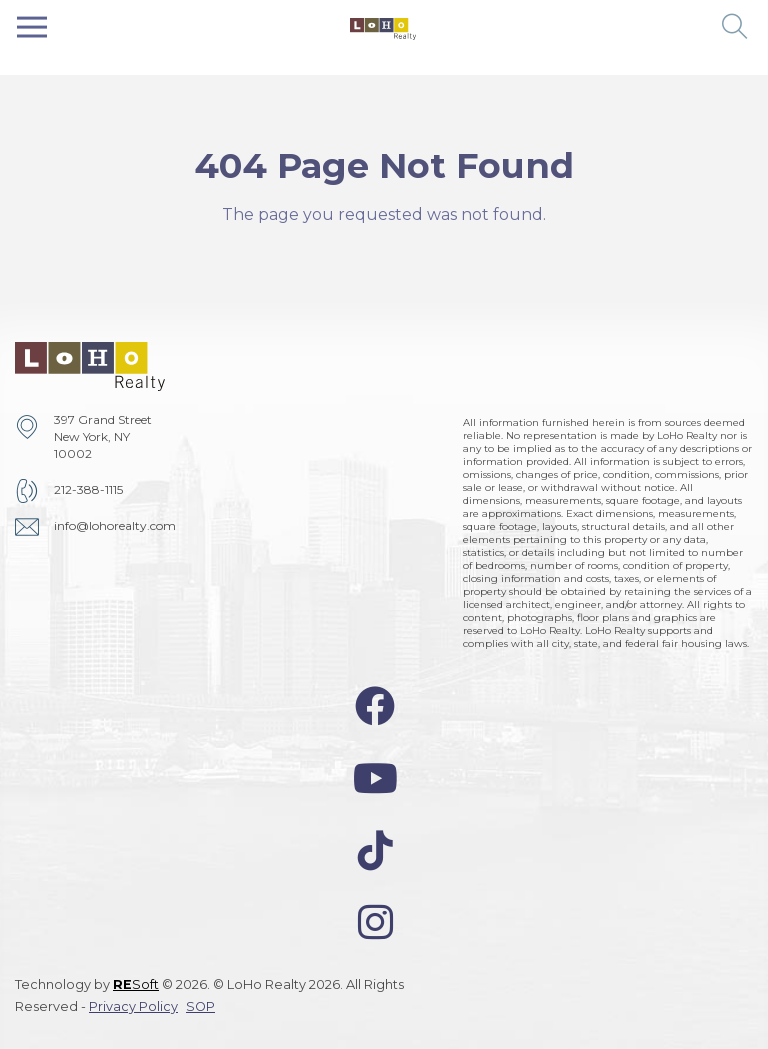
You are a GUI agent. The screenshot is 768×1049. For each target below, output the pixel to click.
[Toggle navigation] (32, 27)
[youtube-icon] (375, 778)
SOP (200, 1006)
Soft (136, 984)
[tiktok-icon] (375, 850)
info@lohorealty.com (115, 525)
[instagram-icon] (375, 922)
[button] (735, 27)
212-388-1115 (88, 489)
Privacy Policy (133, 1006)
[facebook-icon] (375, 706)
